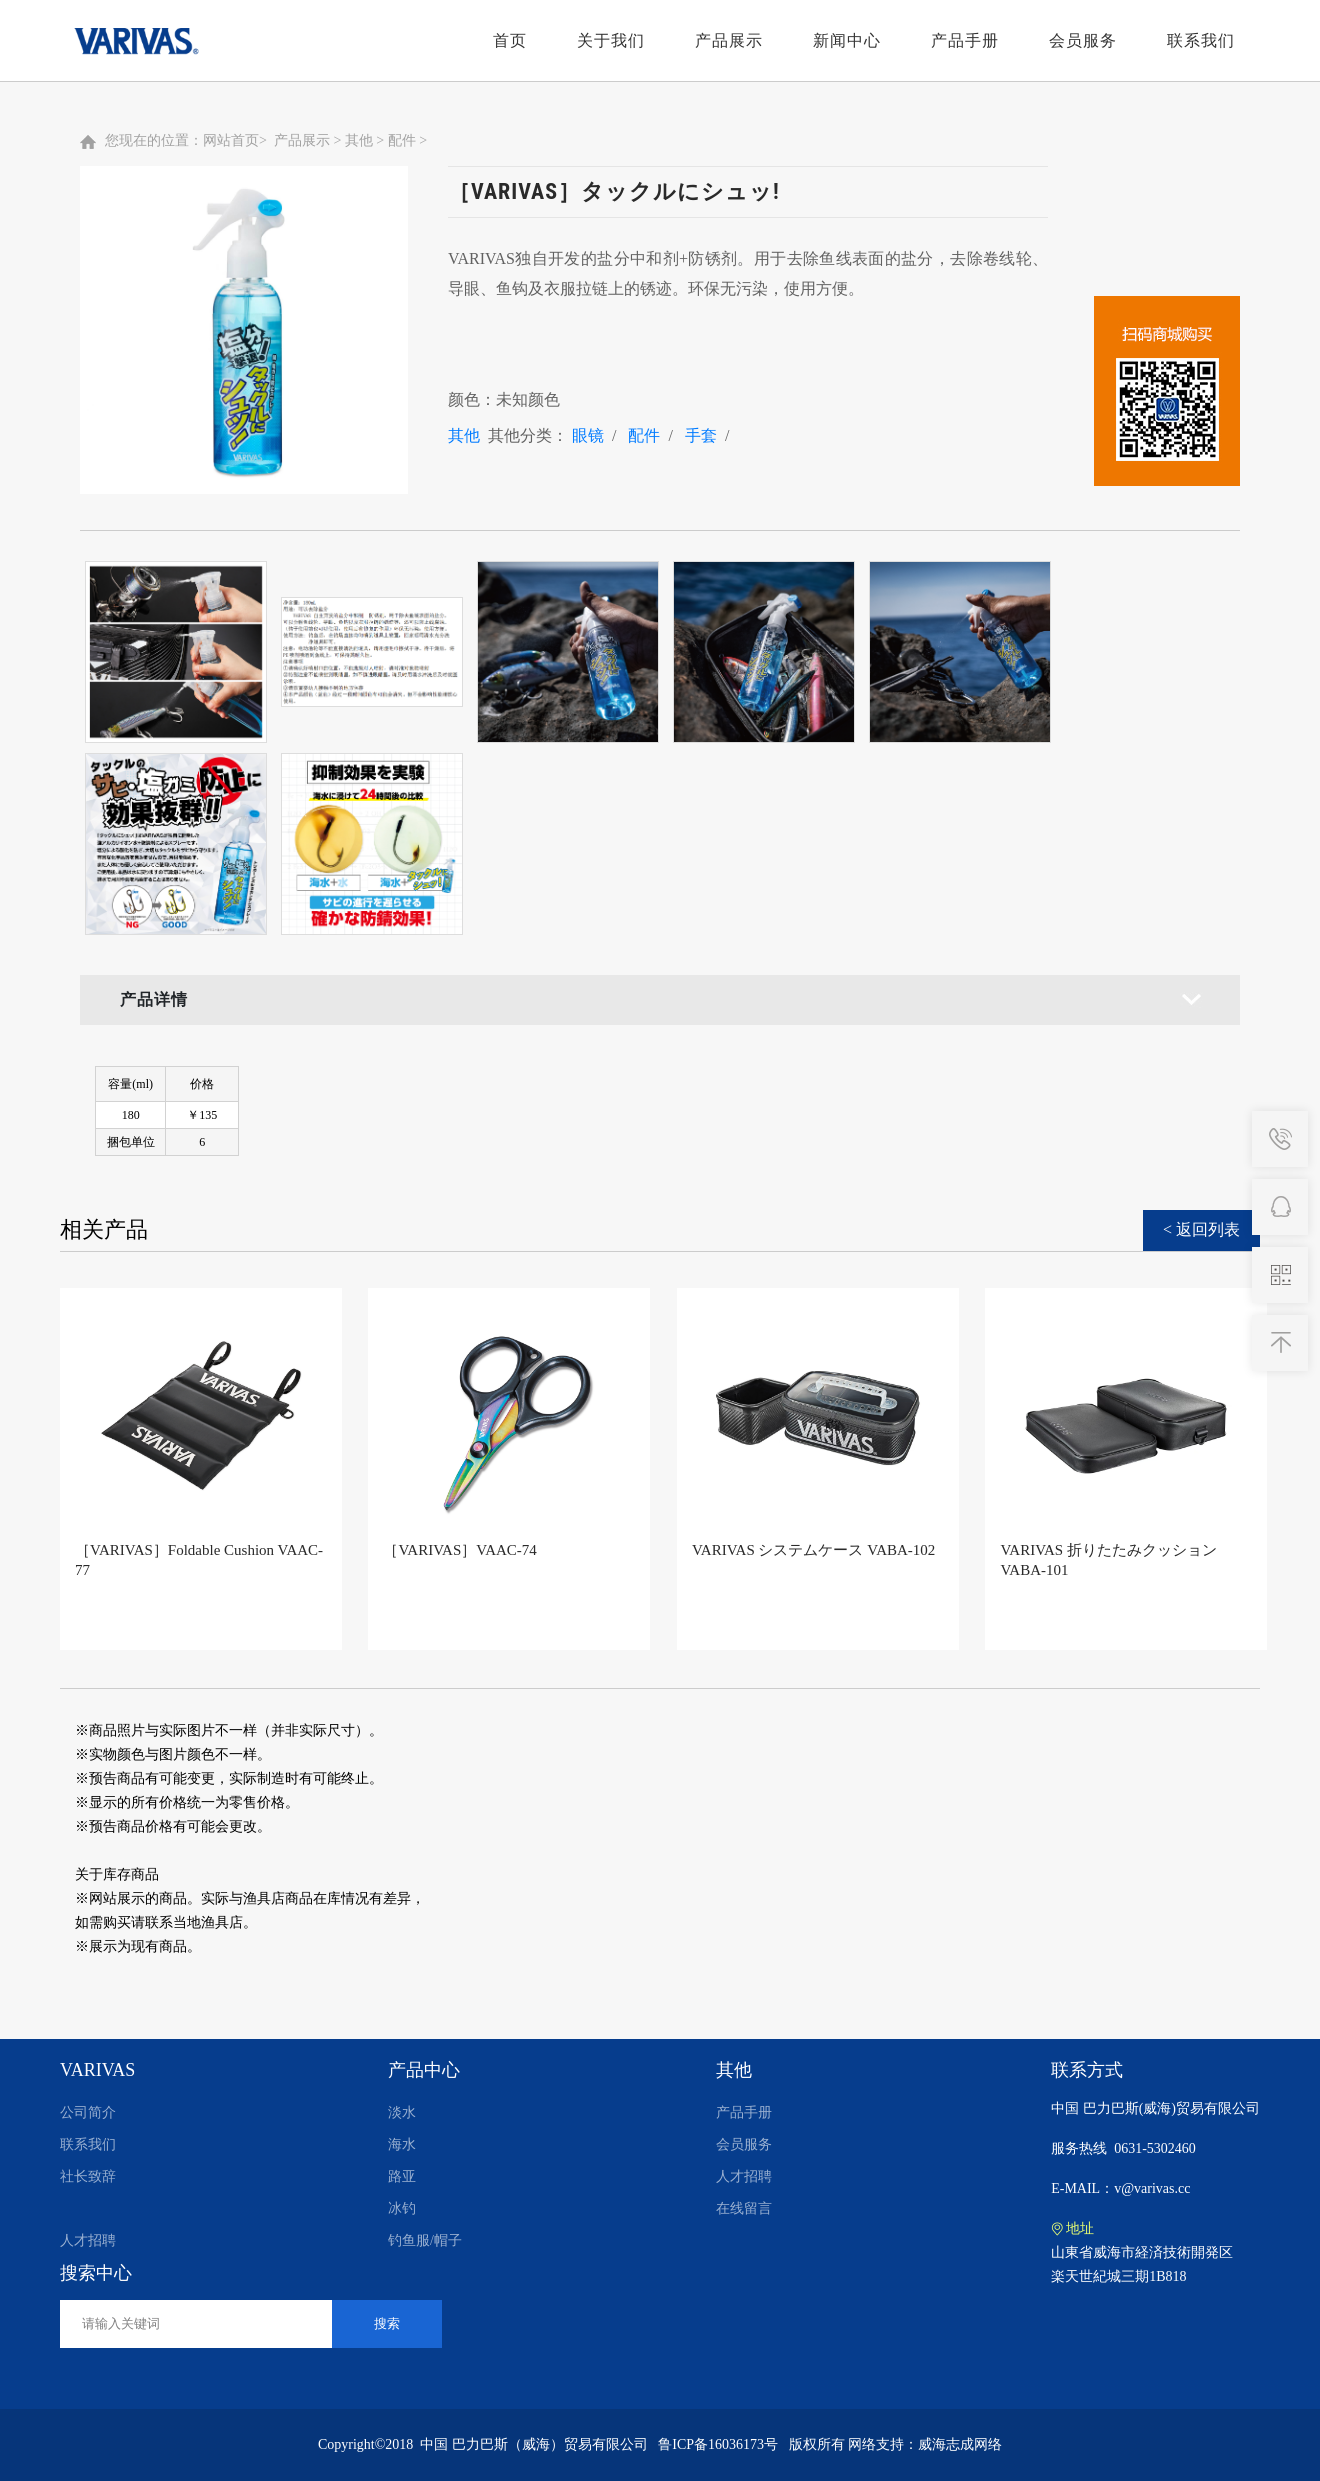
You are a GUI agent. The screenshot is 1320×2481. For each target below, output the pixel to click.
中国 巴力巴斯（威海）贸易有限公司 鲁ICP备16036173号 (599, 2444)
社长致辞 (88, 2176)
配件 (402, 140)
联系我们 (1201, 40)
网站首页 (231, 140)
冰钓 (402, 2208)
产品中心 (424, 2070)
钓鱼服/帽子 (425, 2240)
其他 (359, 140)
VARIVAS (97, 2070)
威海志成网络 (960, 2444)
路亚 (402, 2176)
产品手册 (965, 40)
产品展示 (729, 40)
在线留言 (744, 2208)
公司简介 (88, 2112)
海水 (402, 2144)
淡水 (402, 2112)
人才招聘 (88, 2240)
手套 (701, 435)
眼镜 (588, 435)
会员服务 (1083, 40)
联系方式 (1087, 2070)
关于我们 (611, 40)
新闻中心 (847, 40)
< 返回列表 (1201, 1229)
